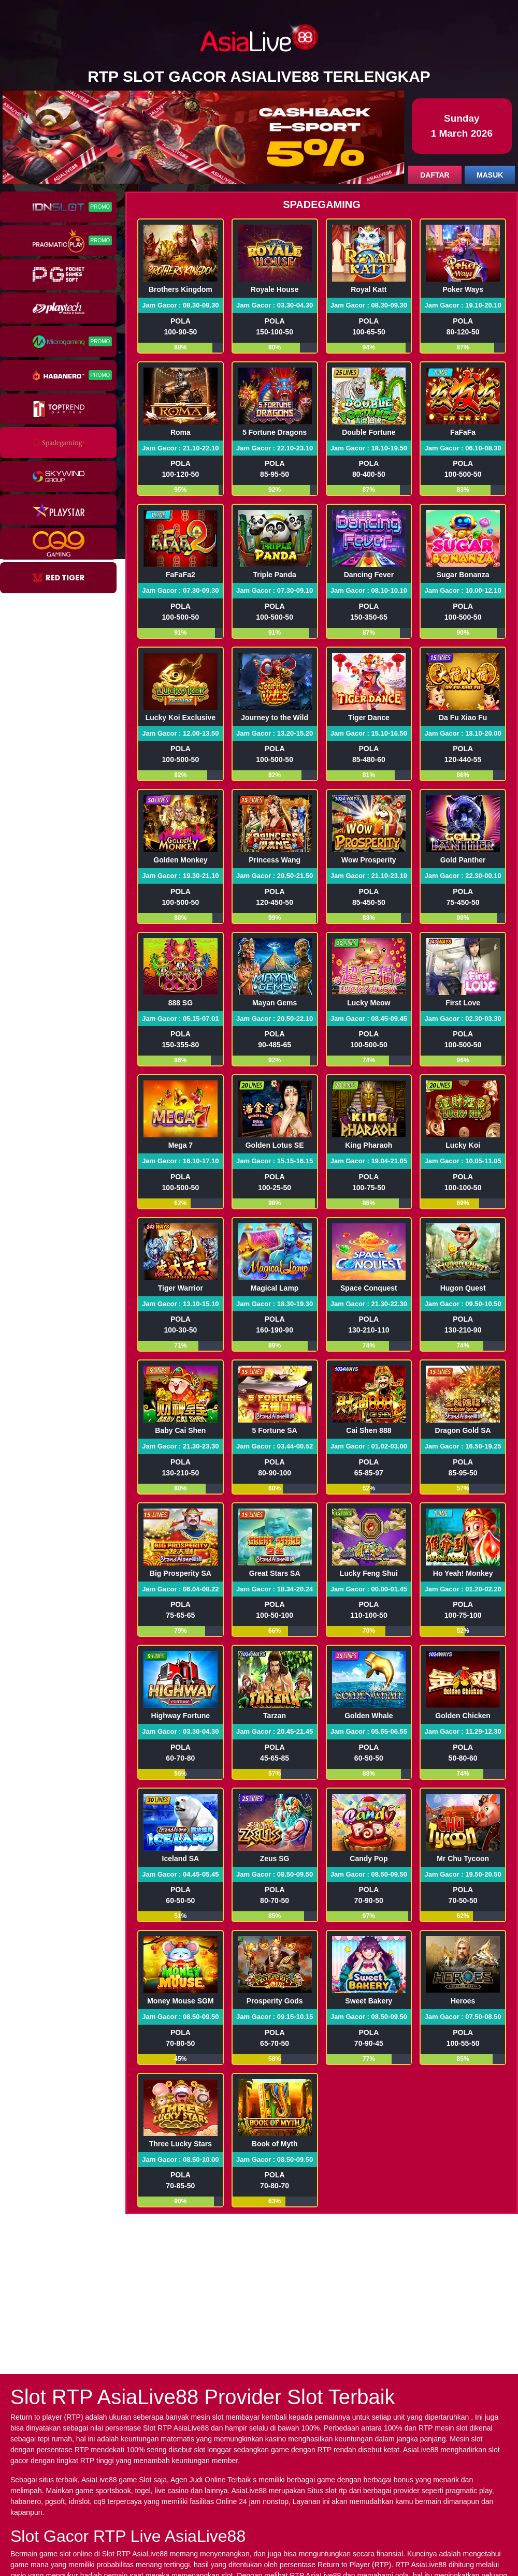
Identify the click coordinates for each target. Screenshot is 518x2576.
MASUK (490, 175)
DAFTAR (435, 175)
